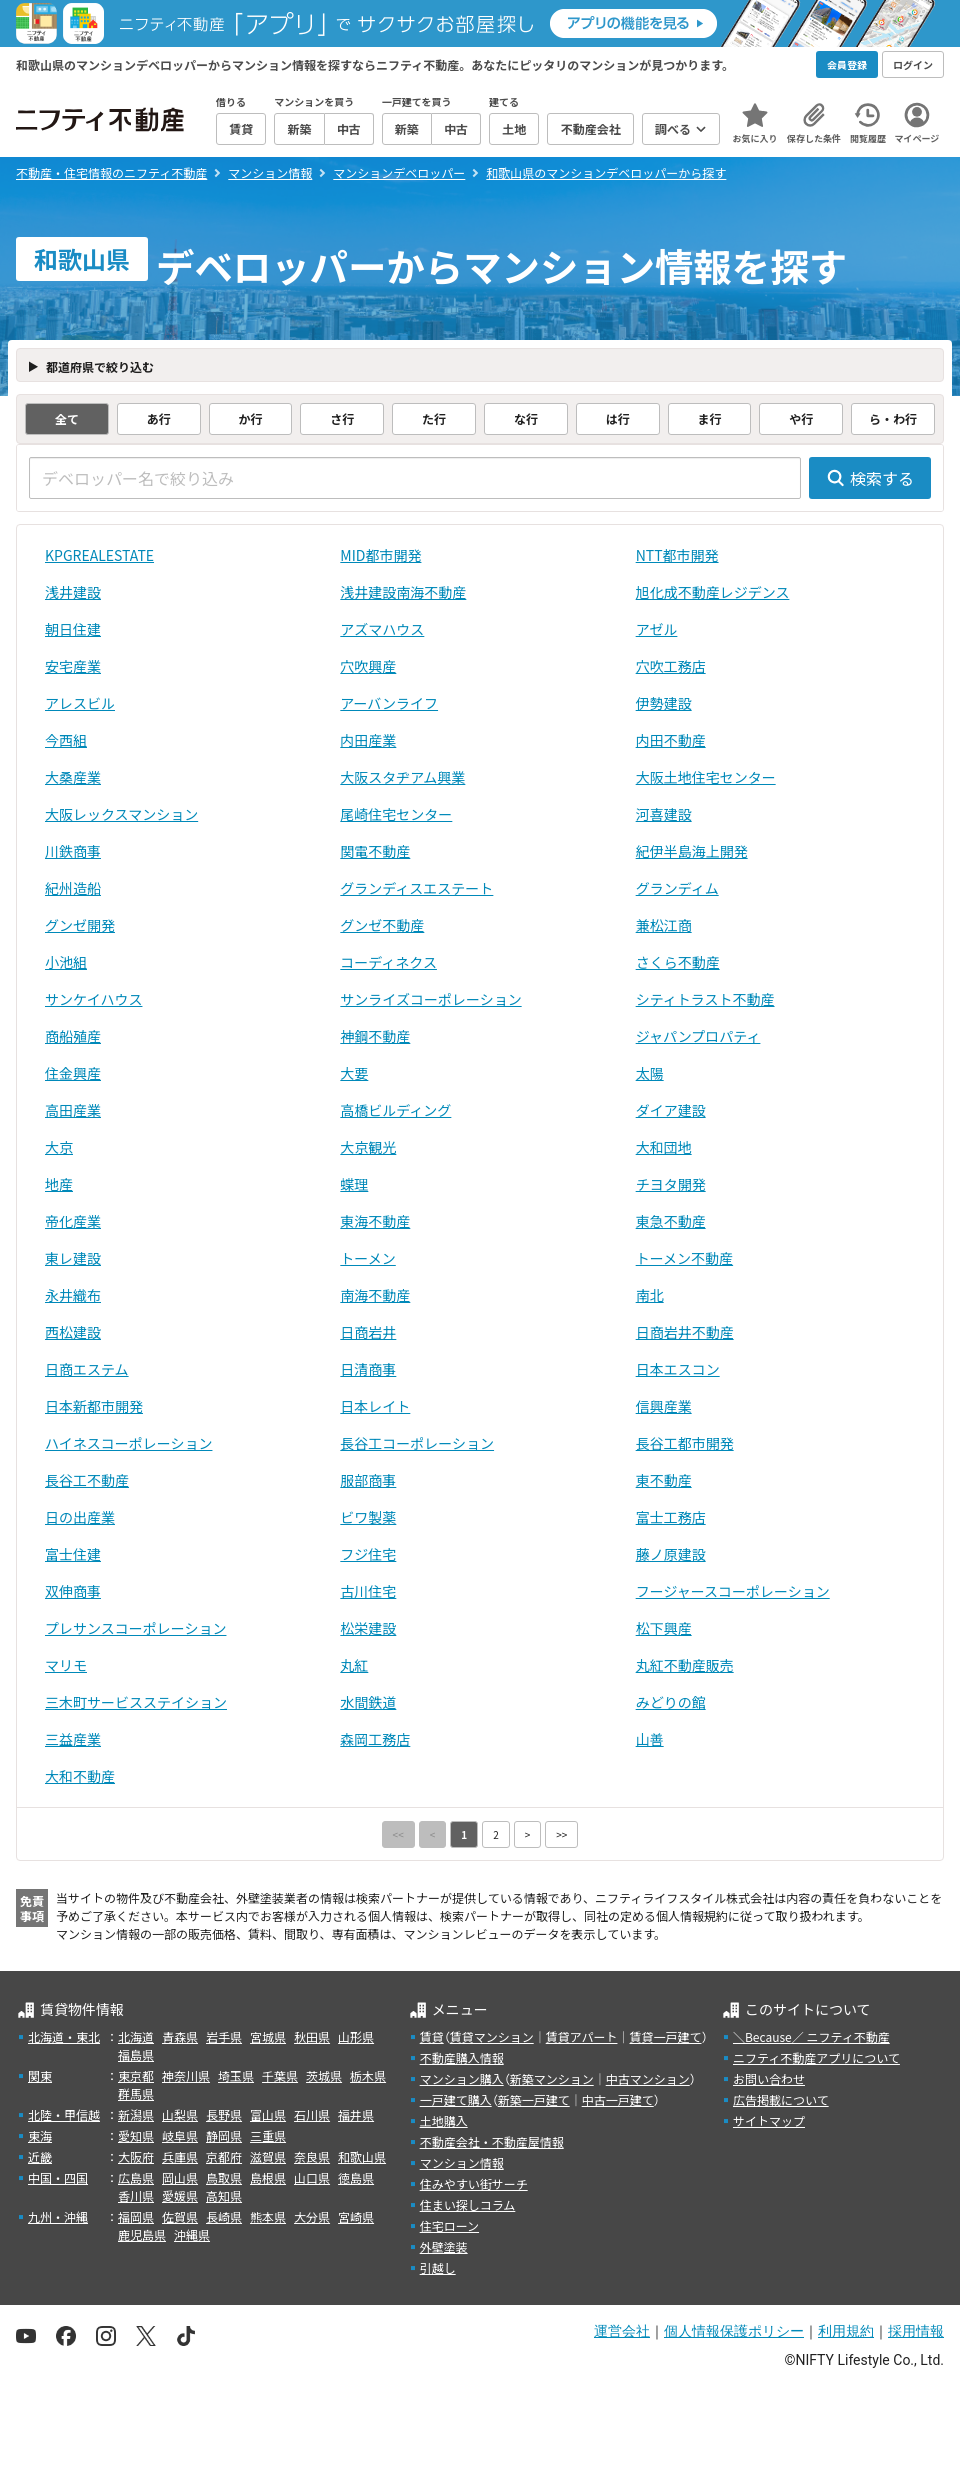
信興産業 (664, 1406)
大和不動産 (80, 1776)
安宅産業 (73, 666)
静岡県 (224, 2135)
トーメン (367, 1258)
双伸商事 (73, 1591)
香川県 (136, 2195)
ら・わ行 (893, 418)
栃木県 (368, 2075)
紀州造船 (73, 888)
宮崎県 (356, 2216)
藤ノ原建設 (671, 1554)
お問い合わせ (769, 2078)
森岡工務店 (375, 1739)
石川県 (312, 2114)
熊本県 (268, 2216)
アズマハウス (382, 629)
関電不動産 (375, 851)
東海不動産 (375, 1221)
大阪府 (136, 2156)
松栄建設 (368, 1628)
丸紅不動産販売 (685, 1665)
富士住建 (73, 1554)
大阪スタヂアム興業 (402, 777)
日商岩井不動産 (685, 1332)
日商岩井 (368, 1332)
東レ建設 (73, 1258)
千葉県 (280, 2075)
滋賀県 (268, 2156)
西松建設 (73, 1332)
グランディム (677, 888)
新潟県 (136, 2114)
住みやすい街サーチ (474, 2183)
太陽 (650, 1073)
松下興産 (664, 1628)
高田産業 (73, 1110)
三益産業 (73, 1739)
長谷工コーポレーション (417, 1443)
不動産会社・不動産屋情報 (492, 2141)
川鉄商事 (73, 851)
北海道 (136, 2036)
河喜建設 (664, 814)
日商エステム (87, 1369)
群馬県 (136, 2093)
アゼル (657, 629)
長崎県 (224, 2216)
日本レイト (375, 1406)
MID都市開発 (380, 555)
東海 (40, 2135)
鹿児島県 (142, 2234)
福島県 (136, 2054)
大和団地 (664, 1147)
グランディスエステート (416, 888)
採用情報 (916, 2331)
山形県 (356, 2036)
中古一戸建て (618, 2099)
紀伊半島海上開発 (692, 851)
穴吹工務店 (671, 666)
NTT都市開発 (677, 555)
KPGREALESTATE (99, 555)
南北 (650, 1295)
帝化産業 (73, 1221)
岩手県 (224, 2036)
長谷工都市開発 (685, 1443)
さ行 (342, 418)
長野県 (224, 2114)
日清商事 (368, 1369)
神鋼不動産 (375, 1036)
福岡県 (136, 2216)
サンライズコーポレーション (430, 999)
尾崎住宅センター (396, 814)
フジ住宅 (368, 1554)
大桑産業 (73, 777)
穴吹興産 (368, 666)
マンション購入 (462, 2078)
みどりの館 (671, 1702)
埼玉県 (236, 2075)
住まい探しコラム (468, 2204)
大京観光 (368, 1147)
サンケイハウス (93, 999)
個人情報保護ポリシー (734, 2331)
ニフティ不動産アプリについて (816, 2057)
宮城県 (268, 2036)
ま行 (709, 418)
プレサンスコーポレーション (135, 1628)
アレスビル (80, 703)
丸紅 (354, 1665)
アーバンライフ (389, 703)
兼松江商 (664, 925)
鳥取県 (224, 2177)
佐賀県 (180, 2216)
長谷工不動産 (87, 1480)
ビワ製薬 (368, 1517)
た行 (434, 418)
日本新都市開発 (94, 1406)
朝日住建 (73, 629)
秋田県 (312, 2036)
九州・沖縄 (58, 2216)
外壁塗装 (444, 2246)
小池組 (66, 962)
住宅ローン (449, 2225)
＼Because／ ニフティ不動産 (811, 2036)
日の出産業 (80, 1517)
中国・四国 (58, 2177)
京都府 (224, 2156)
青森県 (180, 2036)
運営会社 (622, 2331)
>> (561, 1834)
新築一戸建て (534, 2099)
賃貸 (432, 2036)
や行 (801, 418)
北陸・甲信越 (64, 2114)
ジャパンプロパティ (698, 1036)
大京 (59, 1147)
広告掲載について (781, 2099)
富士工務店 (671, 1517)
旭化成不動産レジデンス (713, 592)
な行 (526, 418)
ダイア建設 (671, 1110)
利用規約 (846, 2331)
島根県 (268, 2177)
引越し (438, 2267)
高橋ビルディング (395, 1110)
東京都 (136, 2075)
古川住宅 (368, 1591)
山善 (650, 1739)
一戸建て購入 (456, 2099)
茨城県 (324, 2075)
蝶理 (354, 1184)
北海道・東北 (64, 2036)
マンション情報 (462, 2162)
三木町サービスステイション (136, 1702)
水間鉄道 (368, 1702)
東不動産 (664, 1480)
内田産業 (368, 740)
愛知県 (136, 2135)
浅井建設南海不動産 (403, 592)
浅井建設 (73, 592)
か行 (250, 418)
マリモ (66, 1665)
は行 (618, 418)
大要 (354, 1073)
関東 (40, 2075)
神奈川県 (186, 2075)
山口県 (312, 2177)
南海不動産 (375, 1295)
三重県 (268, 2135)
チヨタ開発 (671, 1184)
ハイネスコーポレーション (128, 1443)
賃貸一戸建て (665, 2036)
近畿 (40, 2156)
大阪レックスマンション (121, 814)
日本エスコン (678, 1369)
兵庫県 (180, 2156)
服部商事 (368, 1480)
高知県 (224, 2195)
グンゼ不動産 (382, 925)
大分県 (312, 2216)
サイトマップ (769, 2120)
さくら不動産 (678, 962)
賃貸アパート (582, 2036)
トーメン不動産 (684, 1258)
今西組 (66, 740)
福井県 (356, 2114)
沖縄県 (192, 2234)
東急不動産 (671, 1221)
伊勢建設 (664, 703)
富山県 (268, 2114)
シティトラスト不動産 (705, 999)
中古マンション (648, 2078)
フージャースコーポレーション (733, 1591)
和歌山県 (362, 2156)
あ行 (159, 418)
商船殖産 (73, 1036)
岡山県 (180, 2177)
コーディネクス (388, 962)
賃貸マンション (492, 2036)
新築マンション (552, 2078)
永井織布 (73, 1295)
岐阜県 (180, 2135)
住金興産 (73, 1073)
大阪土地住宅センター (706, 777)
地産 (59, 1184)
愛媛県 (180, 2195)
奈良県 (312, 2156)
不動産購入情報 (462, 2057)
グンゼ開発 (80, 925)
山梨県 (180, 2114)
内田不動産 (671, 740)
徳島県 (356, 2177)
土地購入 (444, 2120)
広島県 (136, 2177)
